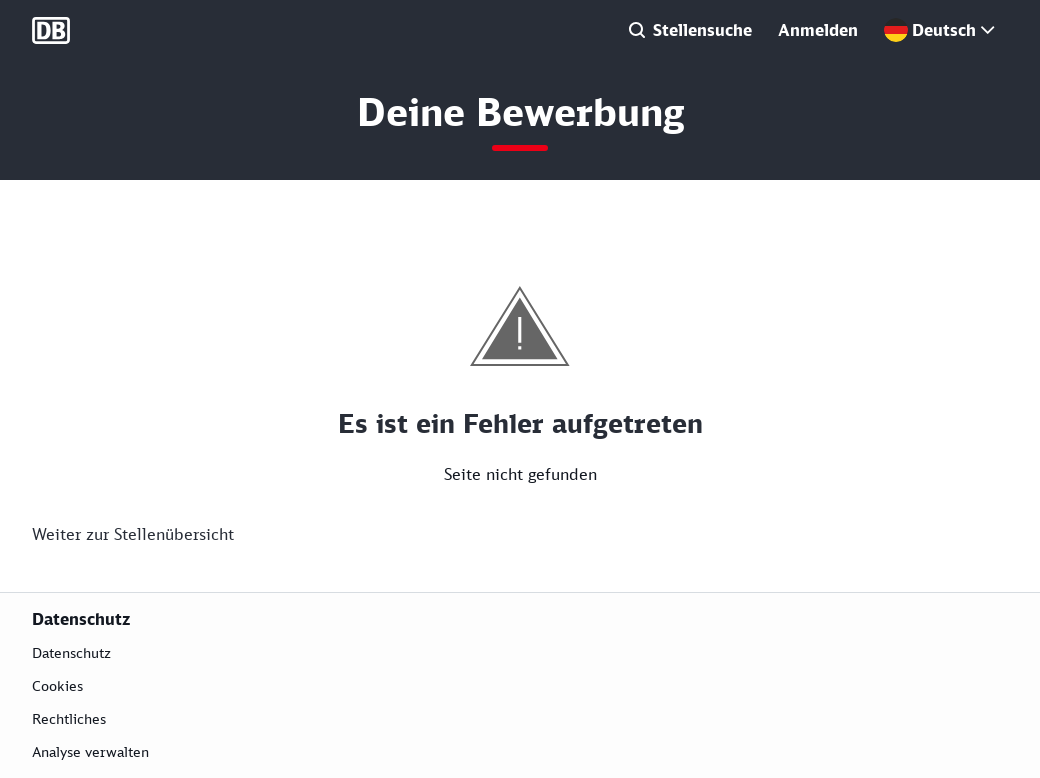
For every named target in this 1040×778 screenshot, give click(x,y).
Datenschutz (71, 652)
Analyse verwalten (90, 751)
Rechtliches (69, 718)
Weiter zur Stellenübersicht (133, 534)
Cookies (57, 685)
